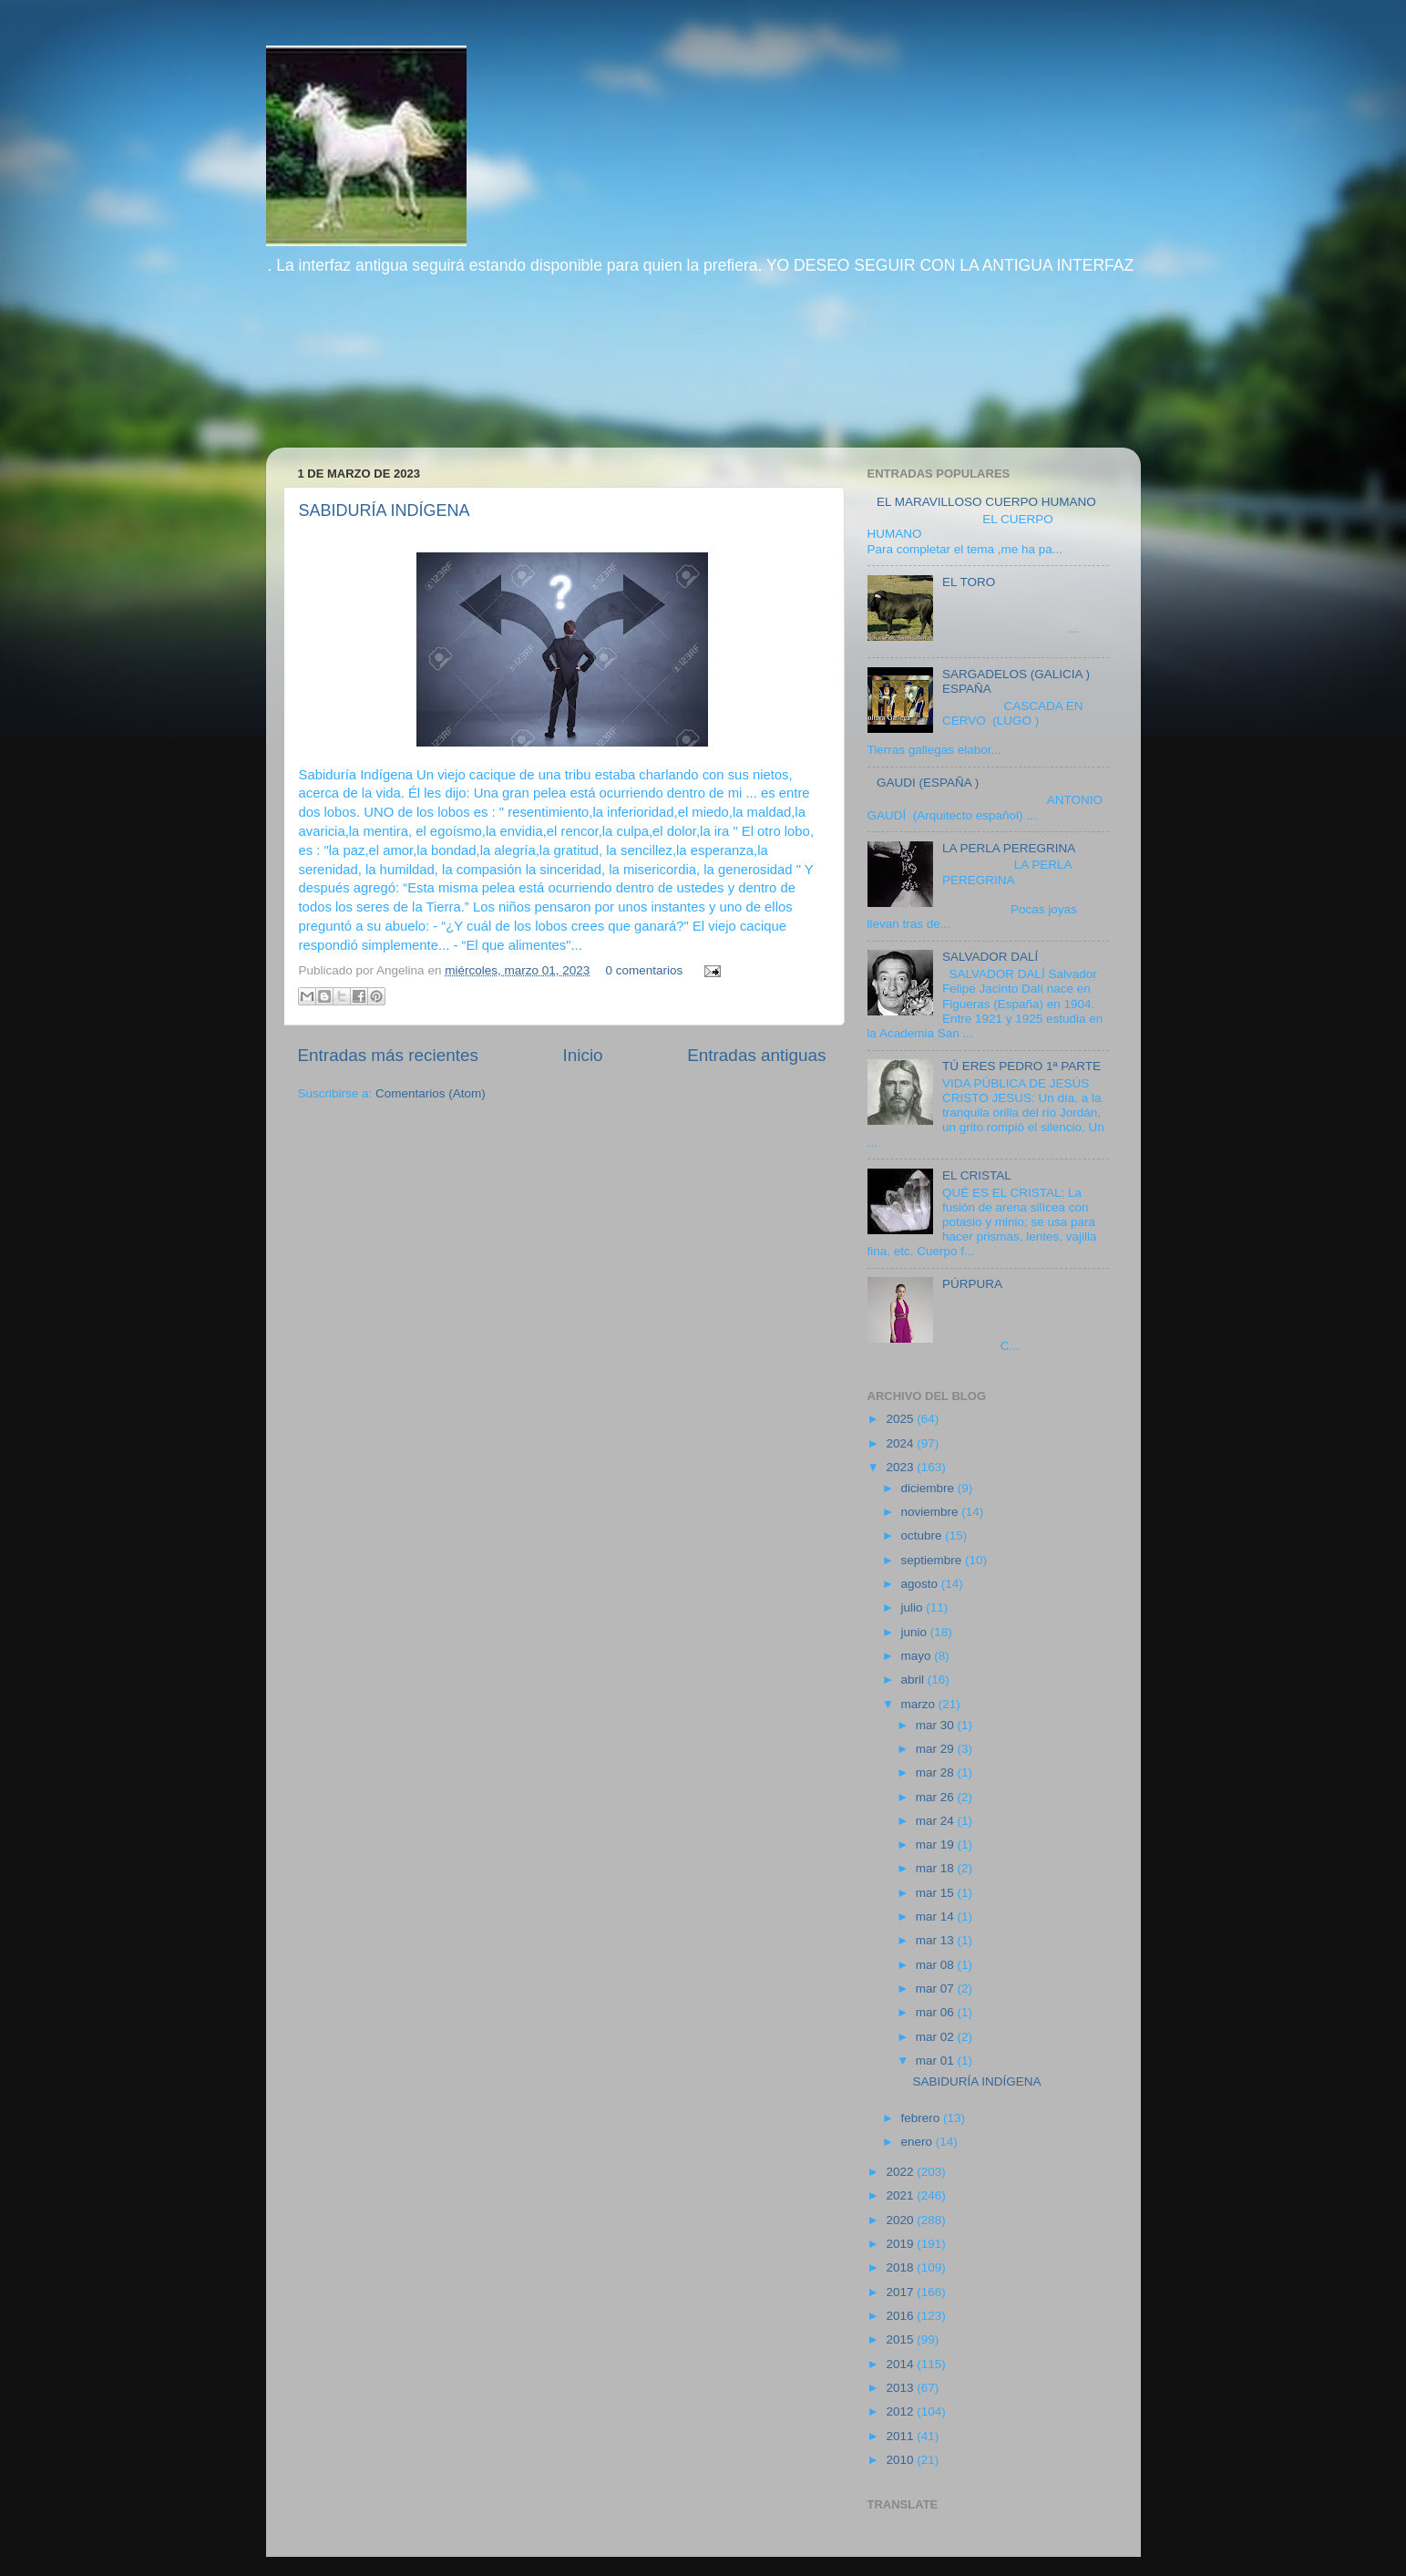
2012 (901, 2411)
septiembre (933, 1560)
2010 (901, 2460)
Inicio (583, 1055)
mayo (918, 1656)
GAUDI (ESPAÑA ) (928, 782)
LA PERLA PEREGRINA (1008, 848)
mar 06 (937, 2012)
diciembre (929, 1488)
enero (918, 2141)
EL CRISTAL (976, 1175)
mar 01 (937, 2060)
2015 (901, 2339)
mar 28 (937, 1772)
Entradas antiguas (756, 1055)
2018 (901, 2267)
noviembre (931, 1512)
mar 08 (937, 1965)
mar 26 (937, 1797)
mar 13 (937, 1940)
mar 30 (937, 1725)
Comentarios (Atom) (430, 1093)
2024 (901, 1443)
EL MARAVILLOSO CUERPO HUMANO (986, 502)
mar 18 (937, 1868)
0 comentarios (644, 970)
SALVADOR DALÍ (990, 956)
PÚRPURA (972, 1284)
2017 (901, 2292)
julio (914, 1607)
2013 (901, 2388)
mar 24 (937, 1821)
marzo (920, 1704)
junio (915, 1632)
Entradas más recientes (388, 1055)
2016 (901, 2316)
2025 (901, 1419)
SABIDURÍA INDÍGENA (384, 510)
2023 (901, 1467)
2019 (901, 2244)
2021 (901, 2195)
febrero (922, 2118)
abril (914, 1679)
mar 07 (937, 1988)
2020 (901, 2220)
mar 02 (937, 2037)
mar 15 (937, 1893)
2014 (901, 2364)
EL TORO (968, 582)
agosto (921, 1584)
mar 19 (937, 1844)
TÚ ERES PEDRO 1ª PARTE (1021, 1066)
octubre (923, 1535)
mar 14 (937, 1916)
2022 (901, 2172)
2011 (901, 2436)
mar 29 (937, 1749)
